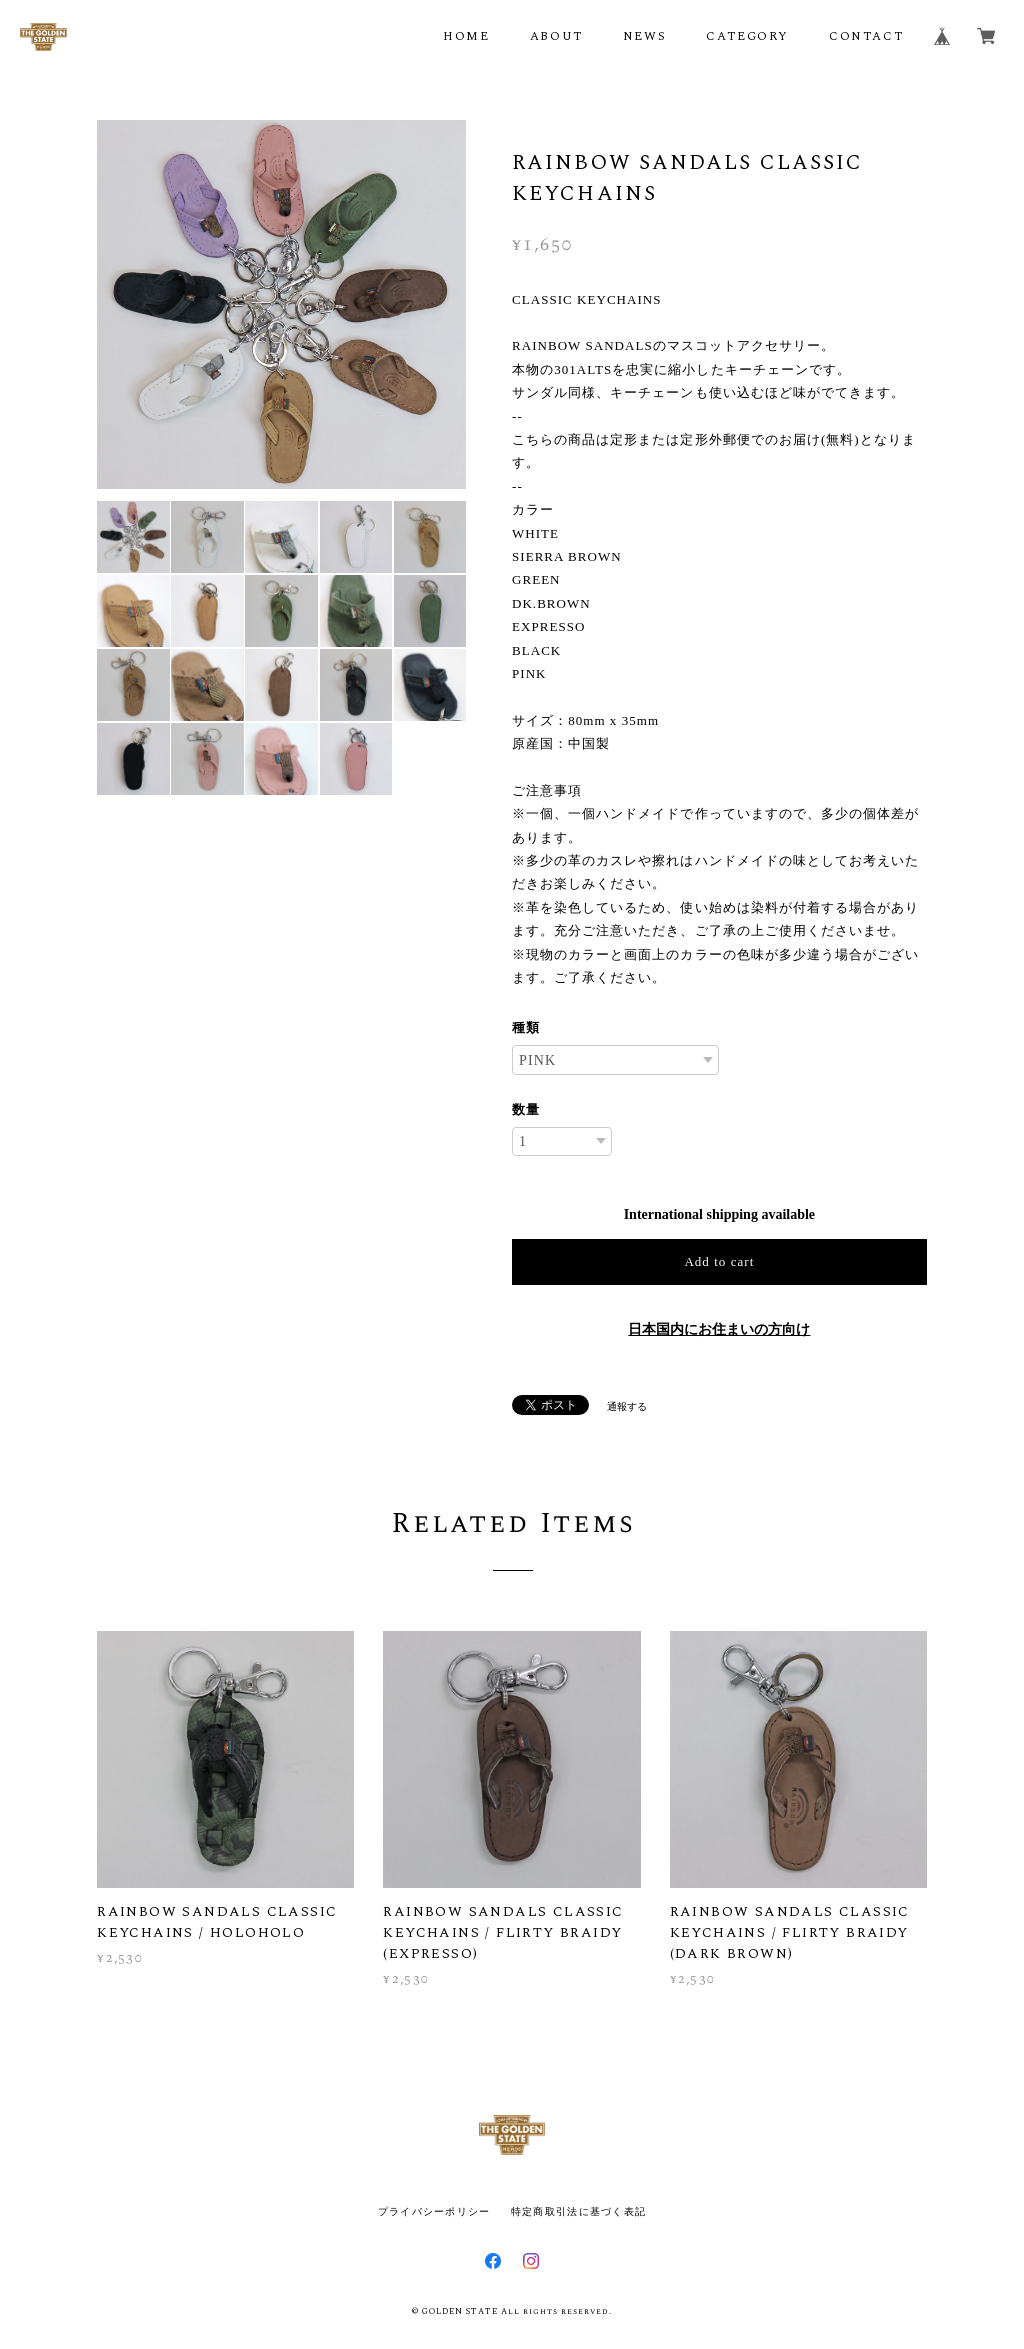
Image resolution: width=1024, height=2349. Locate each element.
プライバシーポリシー (434, 2211)
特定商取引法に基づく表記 (578, 2211)
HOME (466, 36)
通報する (627, 1406)
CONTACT (866, 36)
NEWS (644, 36)
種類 (526, 1027)
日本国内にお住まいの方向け (719, 1329)
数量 (526, 1109)
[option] (281, 304)
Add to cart (719, 1261)
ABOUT (556, 36)
